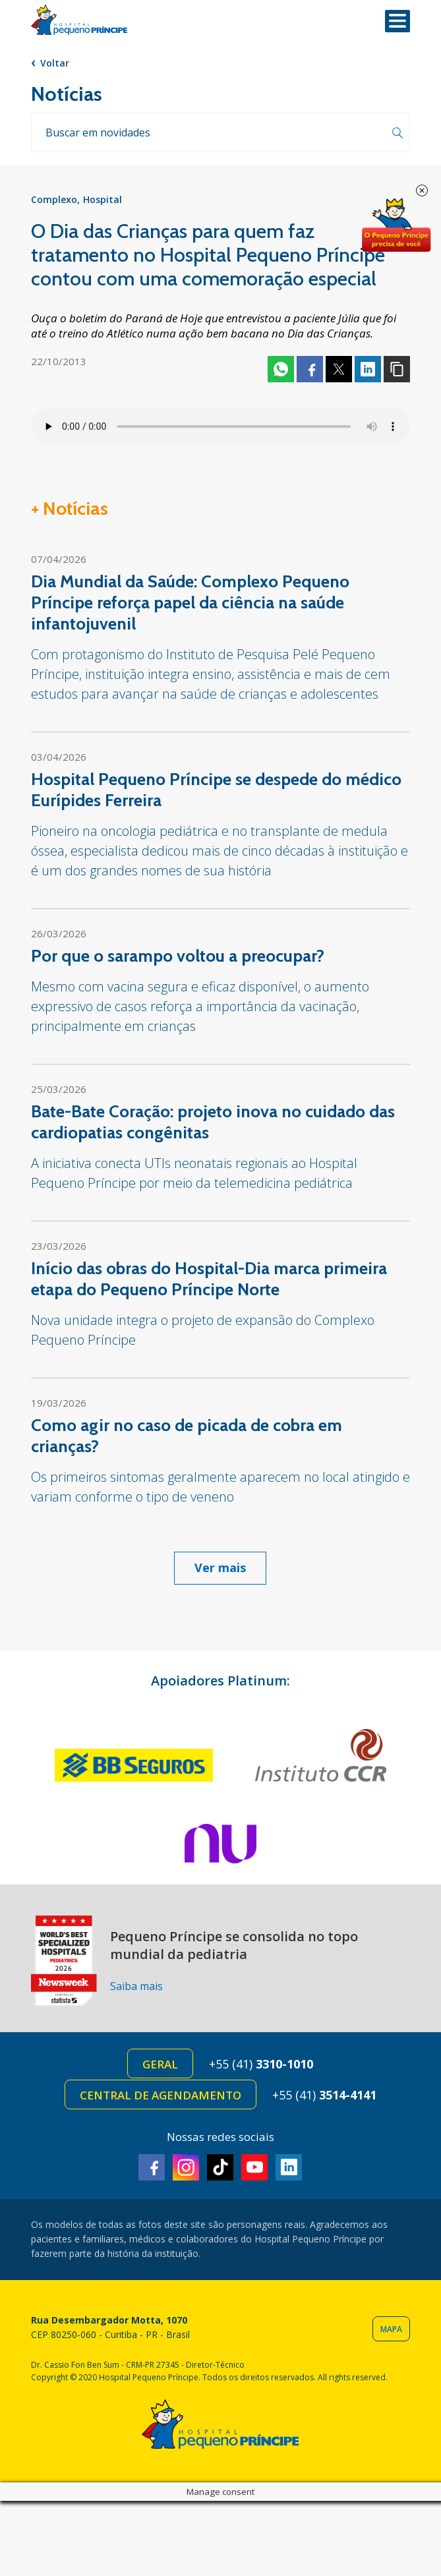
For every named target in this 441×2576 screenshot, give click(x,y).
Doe (396, 225)
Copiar (397, 369)
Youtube (254, 2167)
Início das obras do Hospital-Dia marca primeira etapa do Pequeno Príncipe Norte (209, 1279)
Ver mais (220, 1567)
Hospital (102, 199)
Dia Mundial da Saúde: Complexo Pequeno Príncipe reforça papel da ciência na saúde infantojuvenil (190, 602)
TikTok (220, 2167)
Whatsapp (281, 369)
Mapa (391, 2329)
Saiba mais (136, 1986)
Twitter (339, 369)
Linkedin (368, 369)
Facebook (310, 369)
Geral (160, 2064)
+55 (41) (261, 2064)
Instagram (186, 2167)
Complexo (54, 199)
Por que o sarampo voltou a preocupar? (177, 955)
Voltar (54, 63)
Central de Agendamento (160, 2095)
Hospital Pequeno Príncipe (79, 20)
